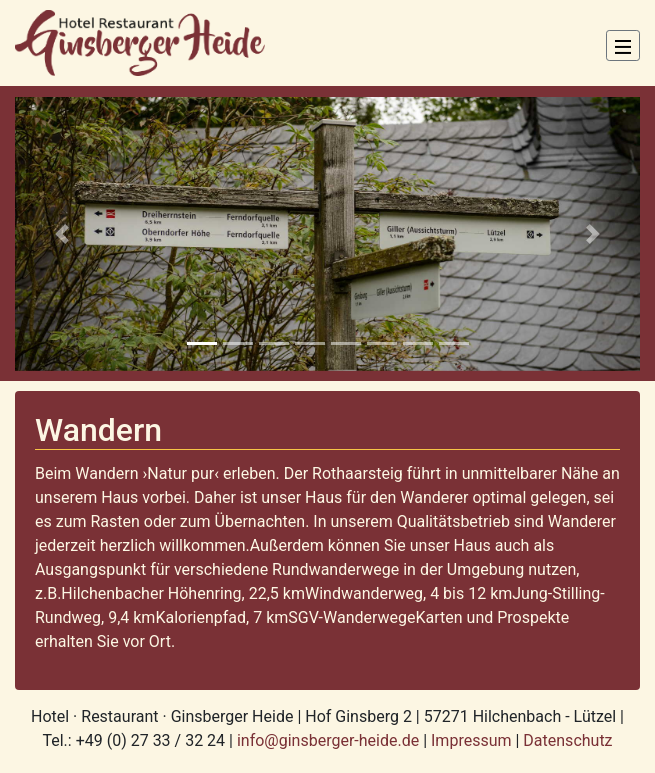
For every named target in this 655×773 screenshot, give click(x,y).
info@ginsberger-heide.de (330, 740)
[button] (62, 233)
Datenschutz (567, 740)
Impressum (471, 740)
